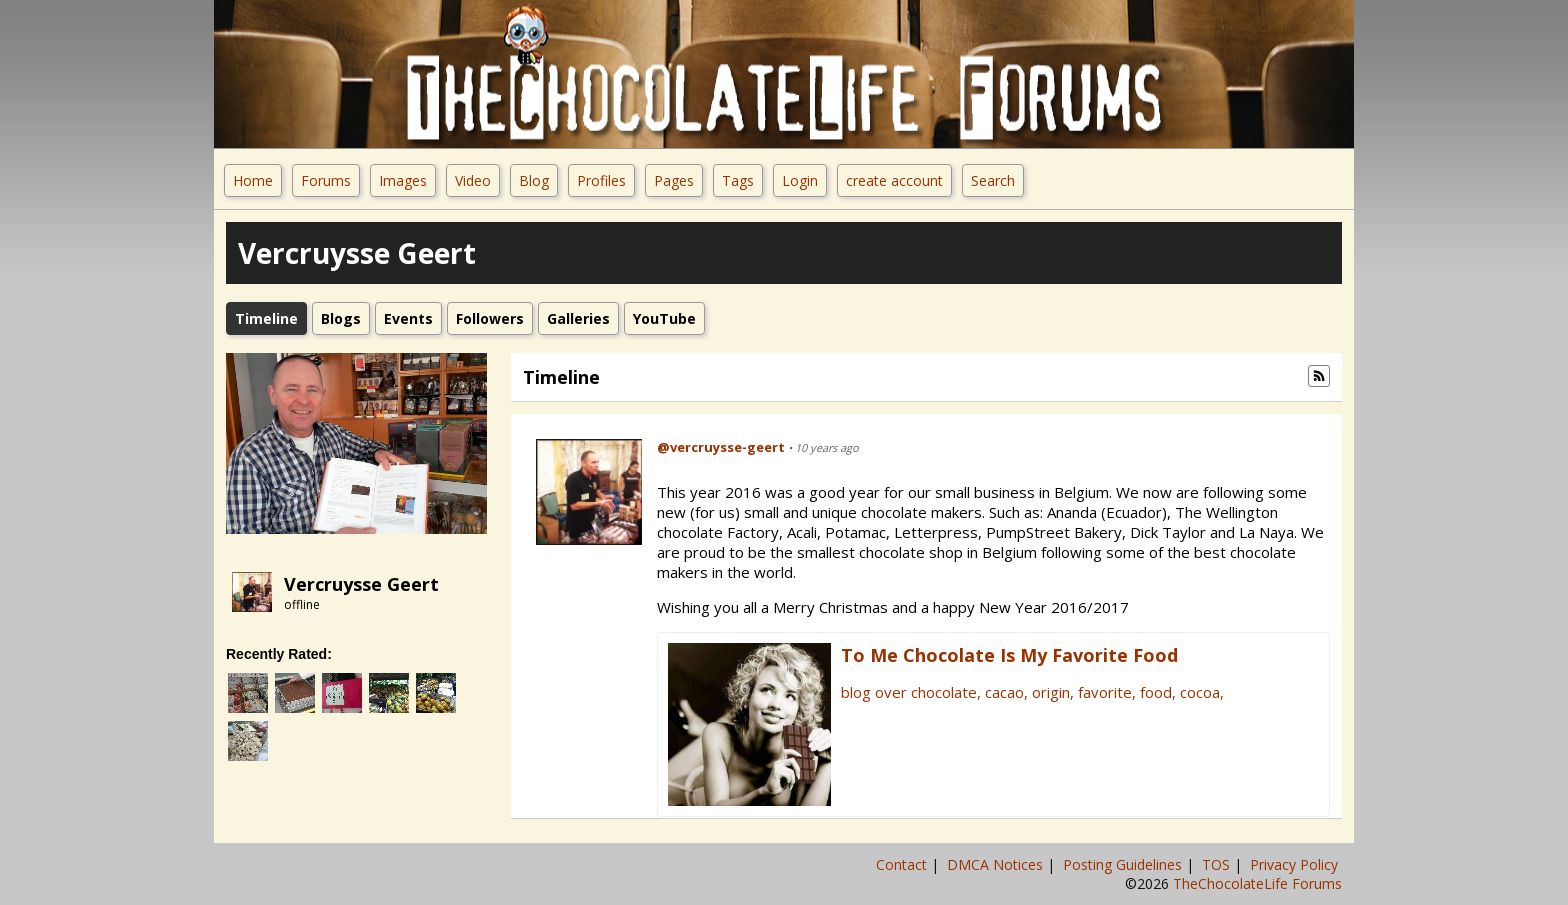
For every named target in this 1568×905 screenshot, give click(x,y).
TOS (1218, 864)
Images (403, 180)
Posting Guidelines (1124, 864)
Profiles (601, 180)
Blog (534, 180)
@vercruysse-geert (721, 447)
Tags (738, 180)
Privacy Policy (1296, 864)
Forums (326, 180)
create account (894, 180)
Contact (903, 864)
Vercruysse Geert (361, 584)
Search (993, 180)
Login (800, 180)
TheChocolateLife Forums (1257, 883)
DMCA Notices (997, 864)
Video (473, 180)
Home (253, 180)
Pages (674, 180)
